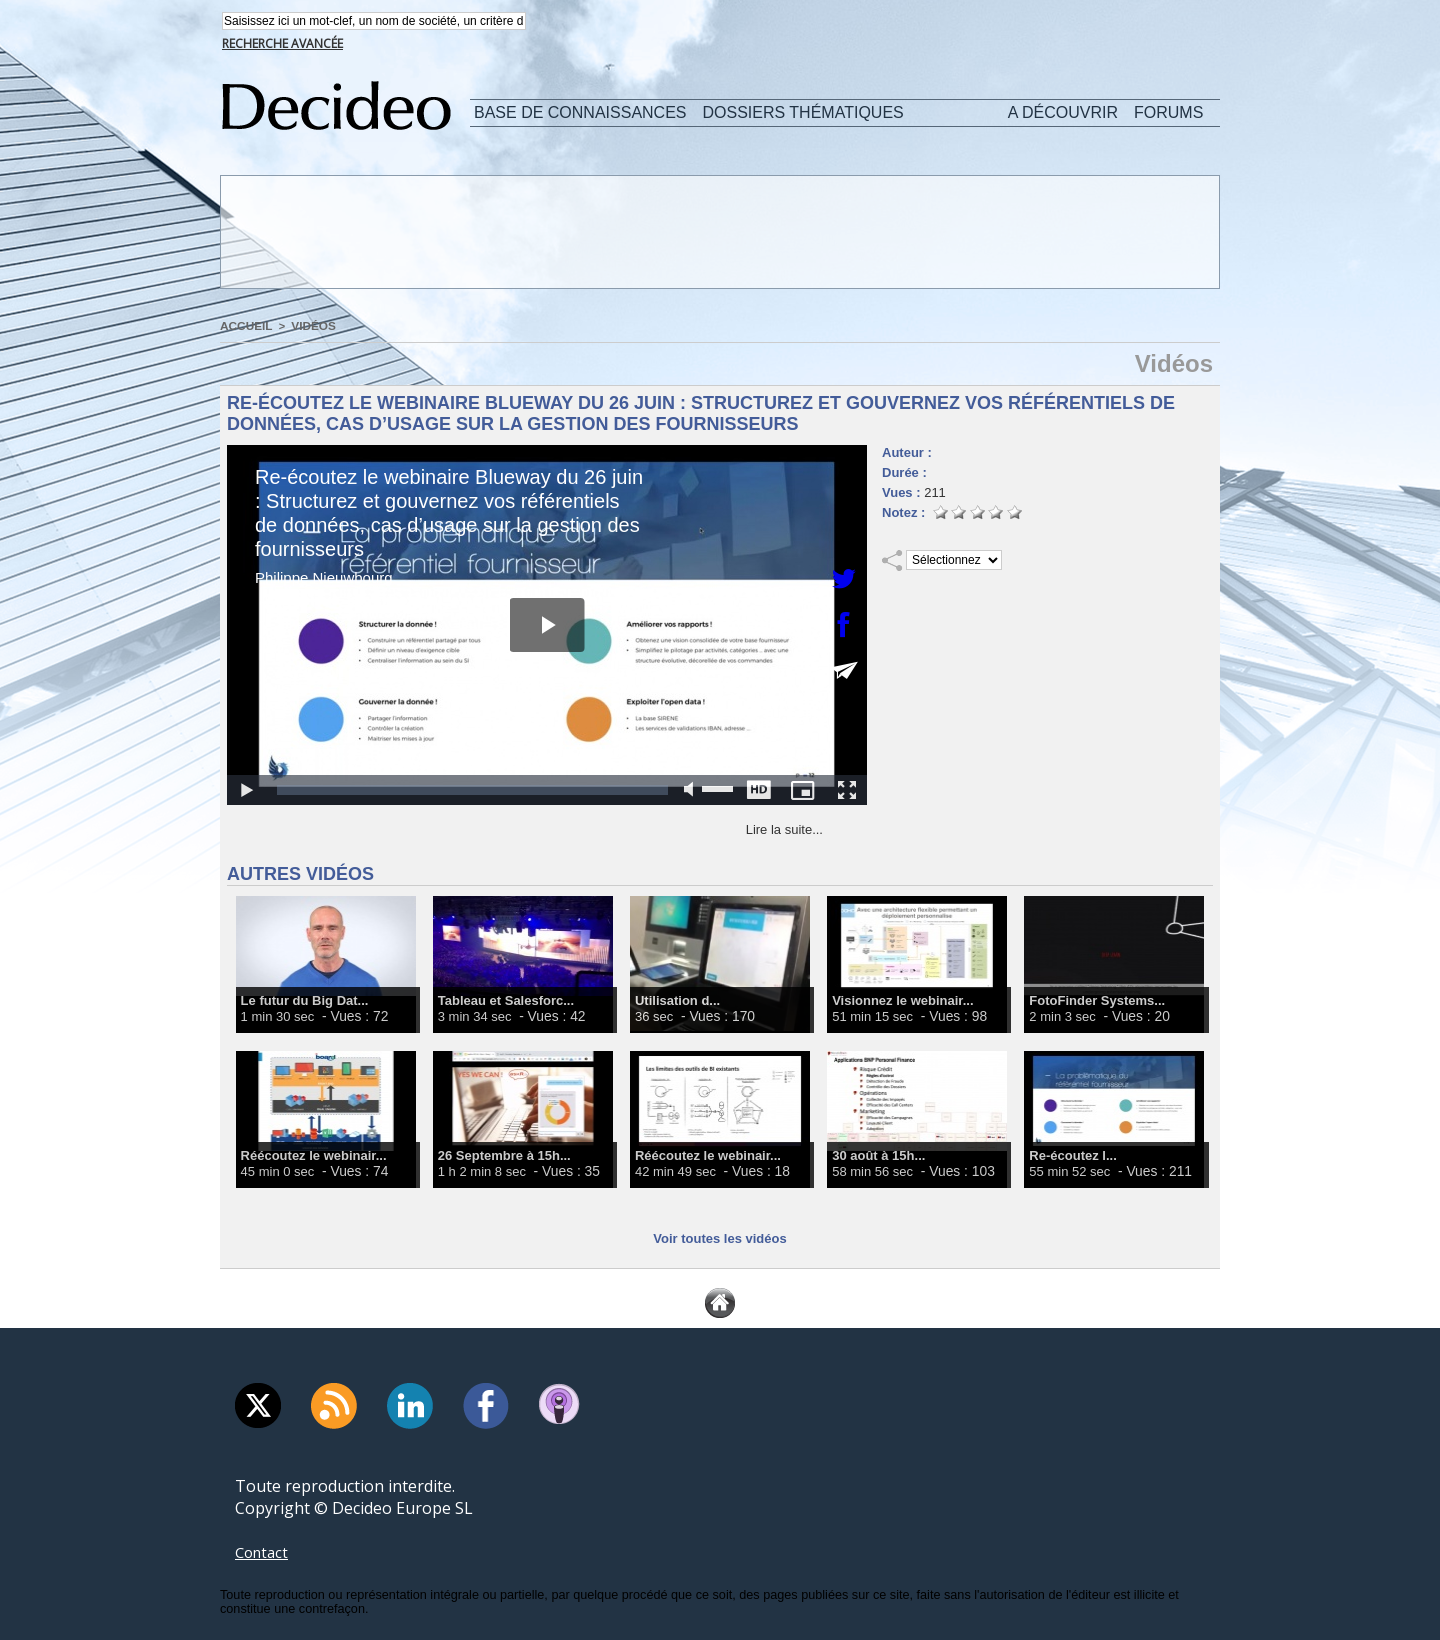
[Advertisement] (718, 233)
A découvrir (1063, 114)
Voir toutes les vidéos (719, 1238)
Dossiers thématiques (803, 114)
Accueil (244, 327)
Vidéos (308, 327)
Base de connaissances (580, 114)
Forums (1168, 114)
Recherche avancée (282, 45)
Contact (264, 1552)
